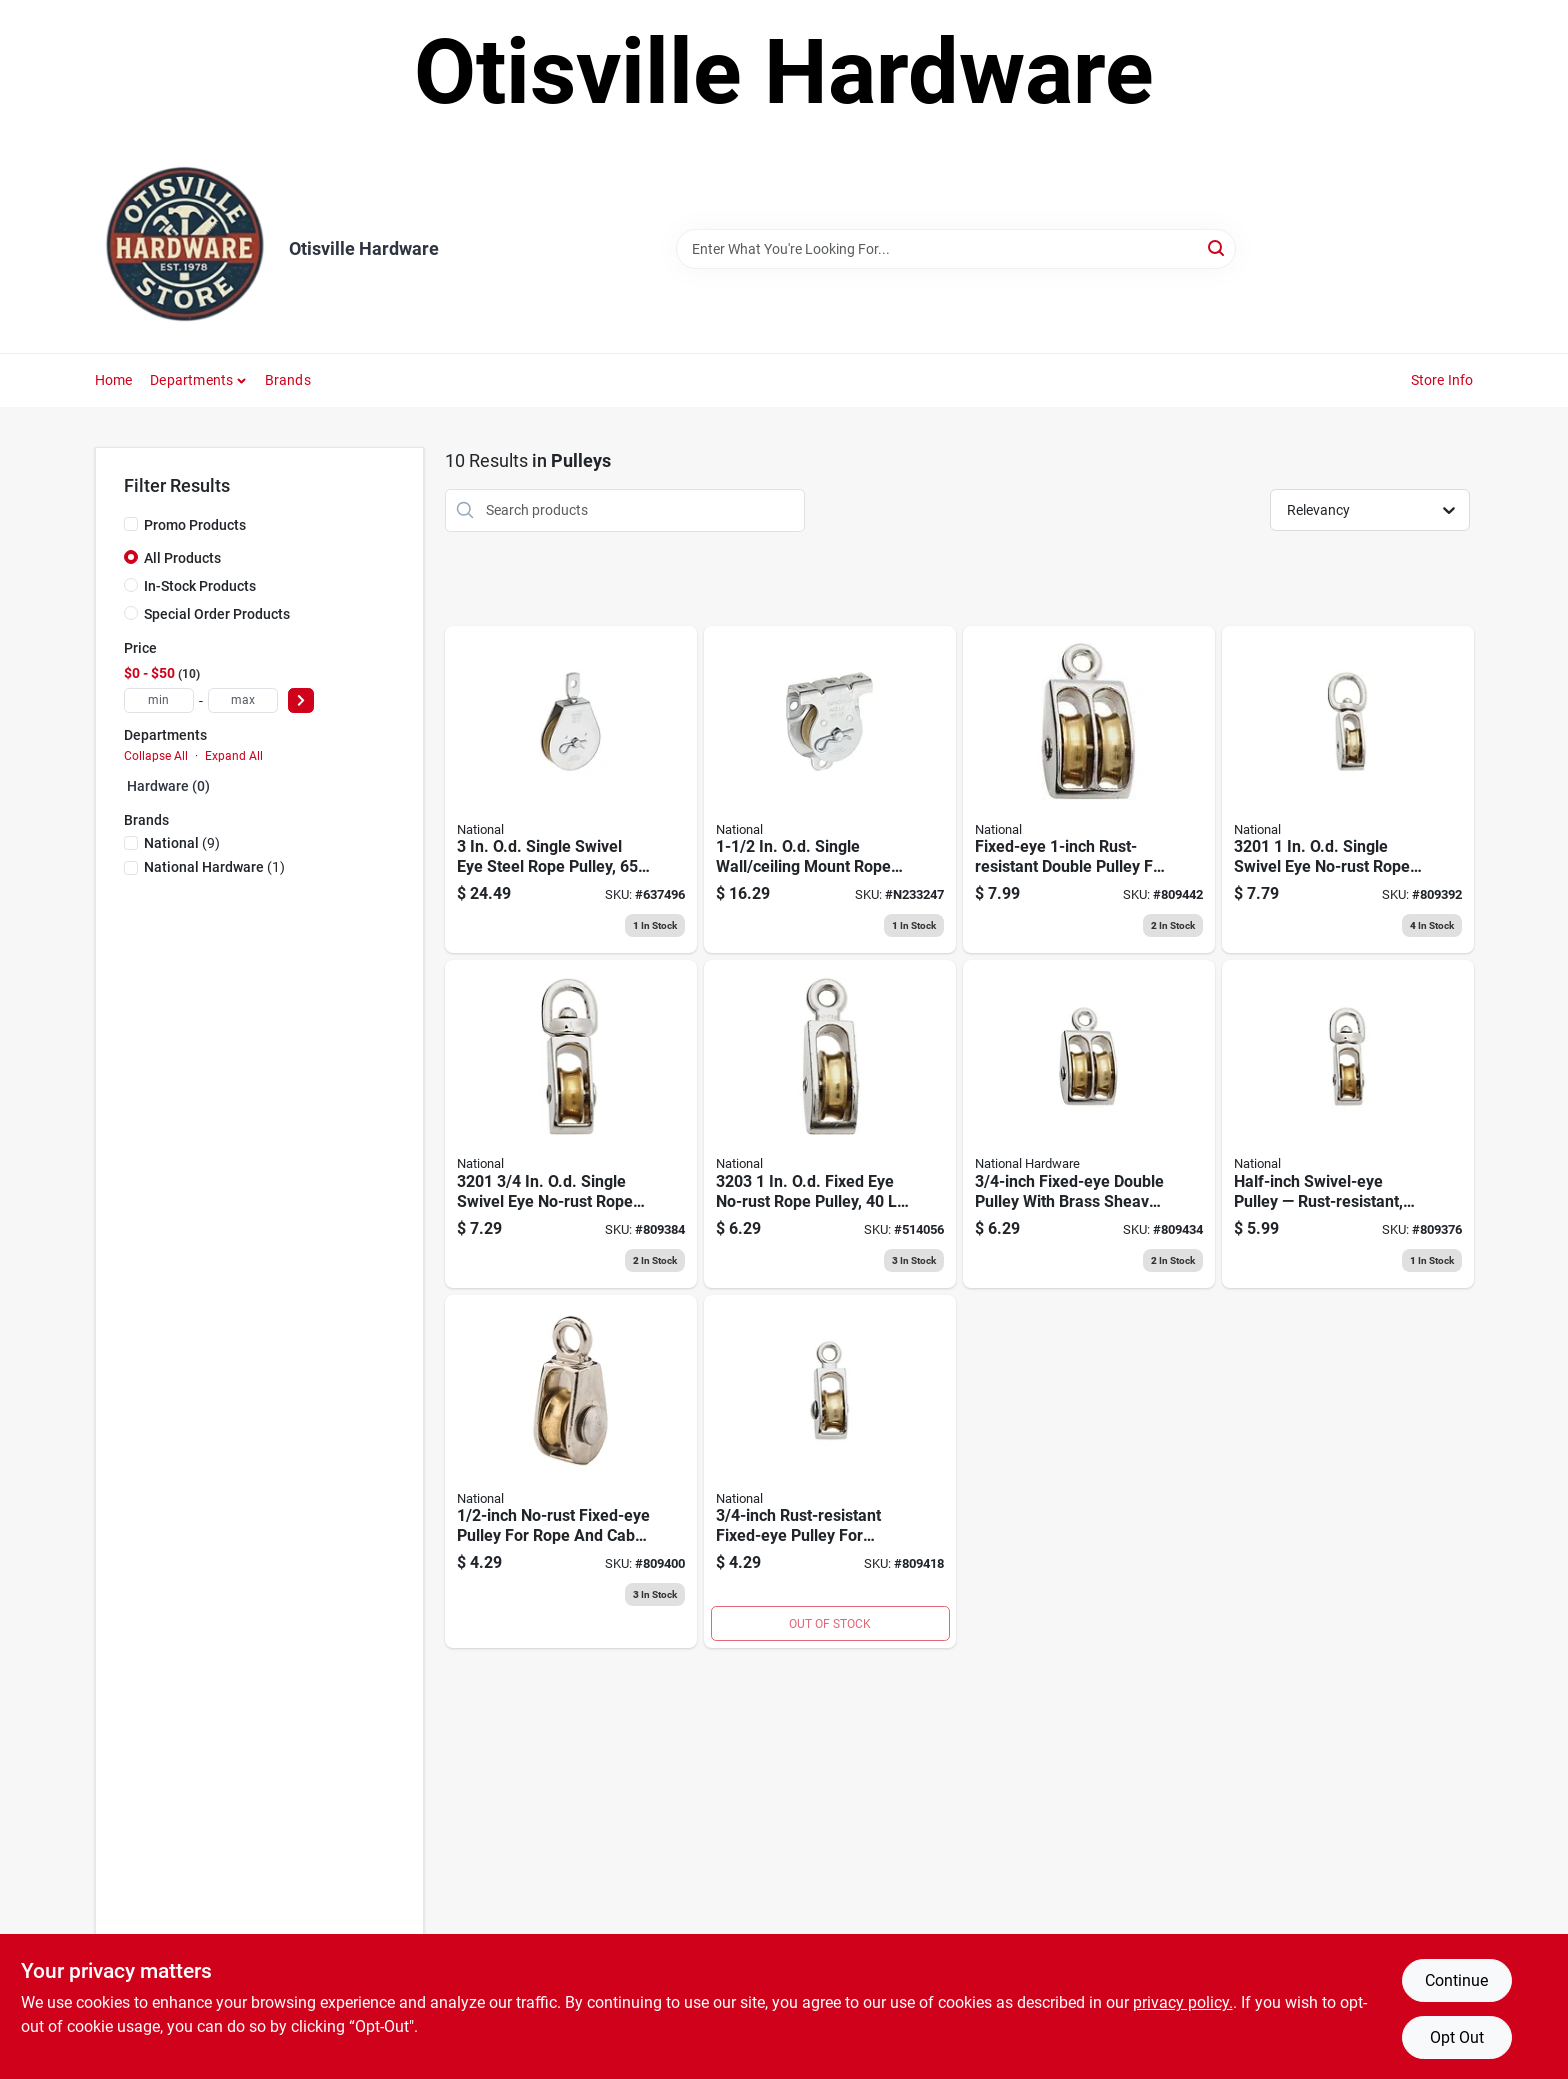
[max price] (243, 700)
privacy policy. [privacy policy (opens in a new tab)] (1183, 2002)
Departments (191, 380)
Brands (288, 380)
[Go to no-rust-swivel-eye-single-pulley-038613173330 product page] (1348, 790)
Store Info (1442, 380)
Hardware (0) (168, 786)
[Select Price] (301, 700)
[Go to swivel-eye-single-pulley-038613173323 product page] (571, 1124)
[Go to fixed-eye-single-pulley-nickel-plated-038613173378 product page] (830, 1124)
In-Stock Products (200, 586)
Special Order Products (217, 614)
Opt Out (1457, 2037)
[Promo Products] (131, 524)
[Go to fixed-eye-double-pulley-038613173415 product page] (1089, 790)
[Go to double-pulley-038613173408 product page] (1089, 1124)
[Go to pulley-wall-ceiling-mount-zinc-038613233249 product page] (830, 790)
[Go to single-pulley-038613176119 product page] (571, 1472)
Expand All (234, 756)
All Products (182, 558)
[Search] (1217, 247)
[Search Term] (956, 249)
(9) (182, 843)
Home (114, 380)
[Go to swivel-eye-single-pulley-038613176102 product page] (1348, 1124)
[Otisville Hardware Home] (185, 249)
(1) (214, 867)
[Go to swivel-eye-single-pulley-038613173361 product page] (830, 1472)
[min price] (159, 700)
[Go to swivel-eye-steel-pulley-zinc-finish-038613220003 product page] (571, 790)
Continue (1456, 1980)
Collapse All (156, 756)
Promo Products (195, 525)
